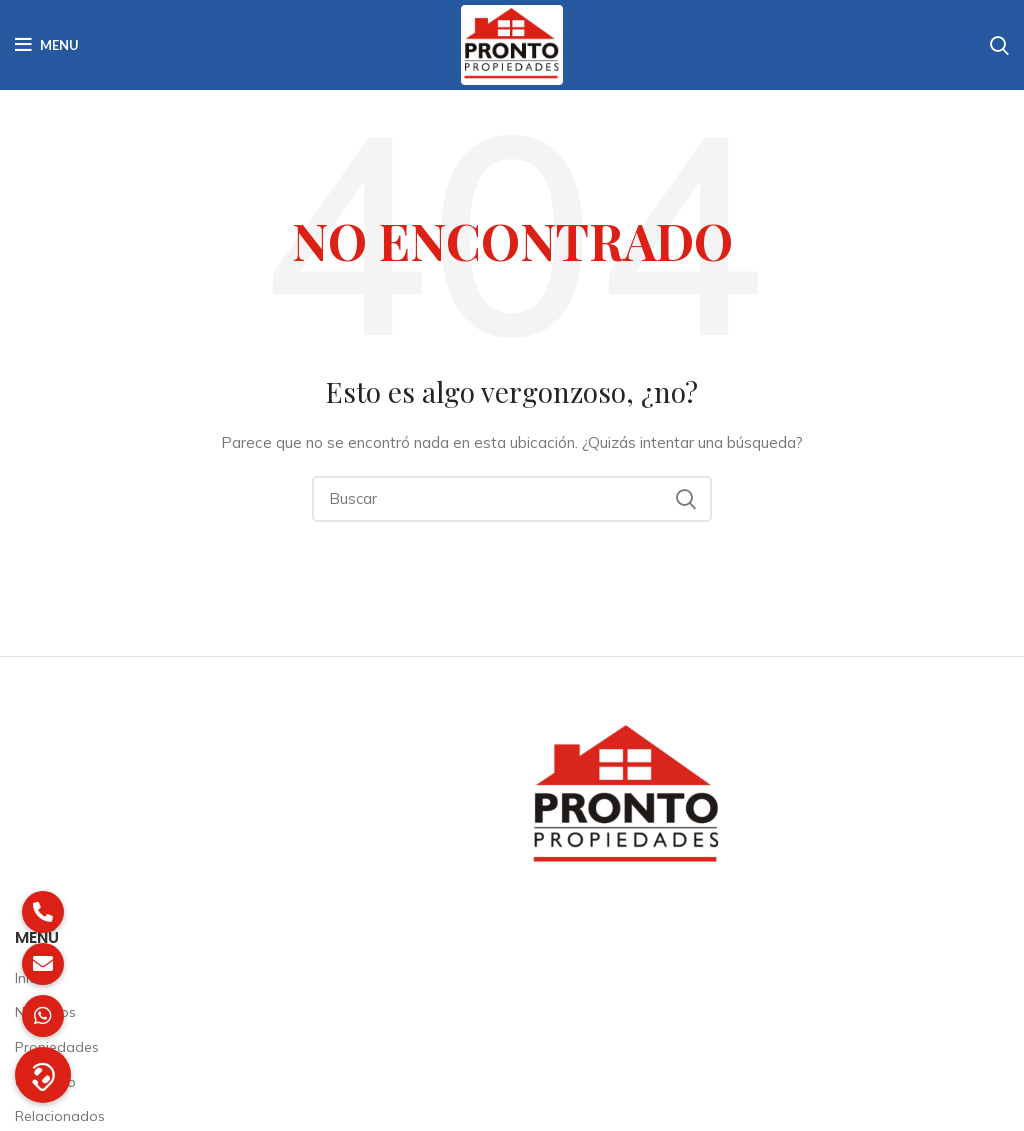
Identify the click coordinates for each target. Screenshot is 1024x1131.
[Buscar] (512, 499)
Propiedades (57, 1047)
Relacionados (60, 1116)
